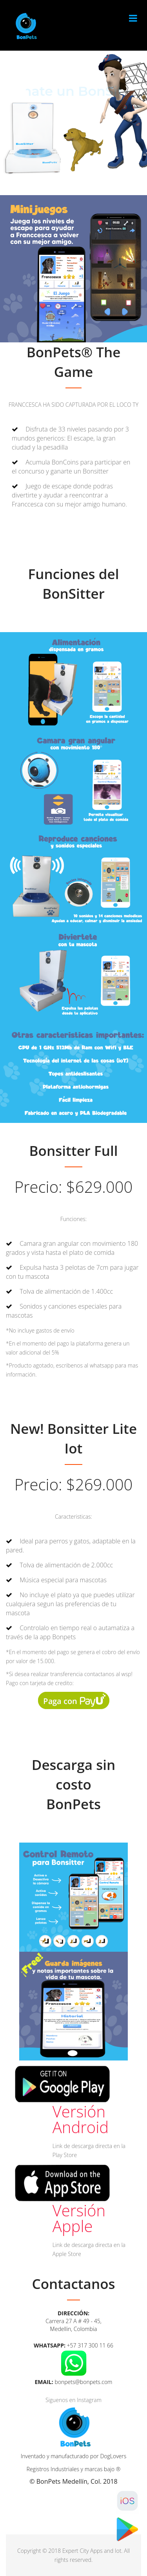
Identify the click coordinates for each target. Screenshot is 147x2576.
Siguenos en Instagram (73, 2400)
